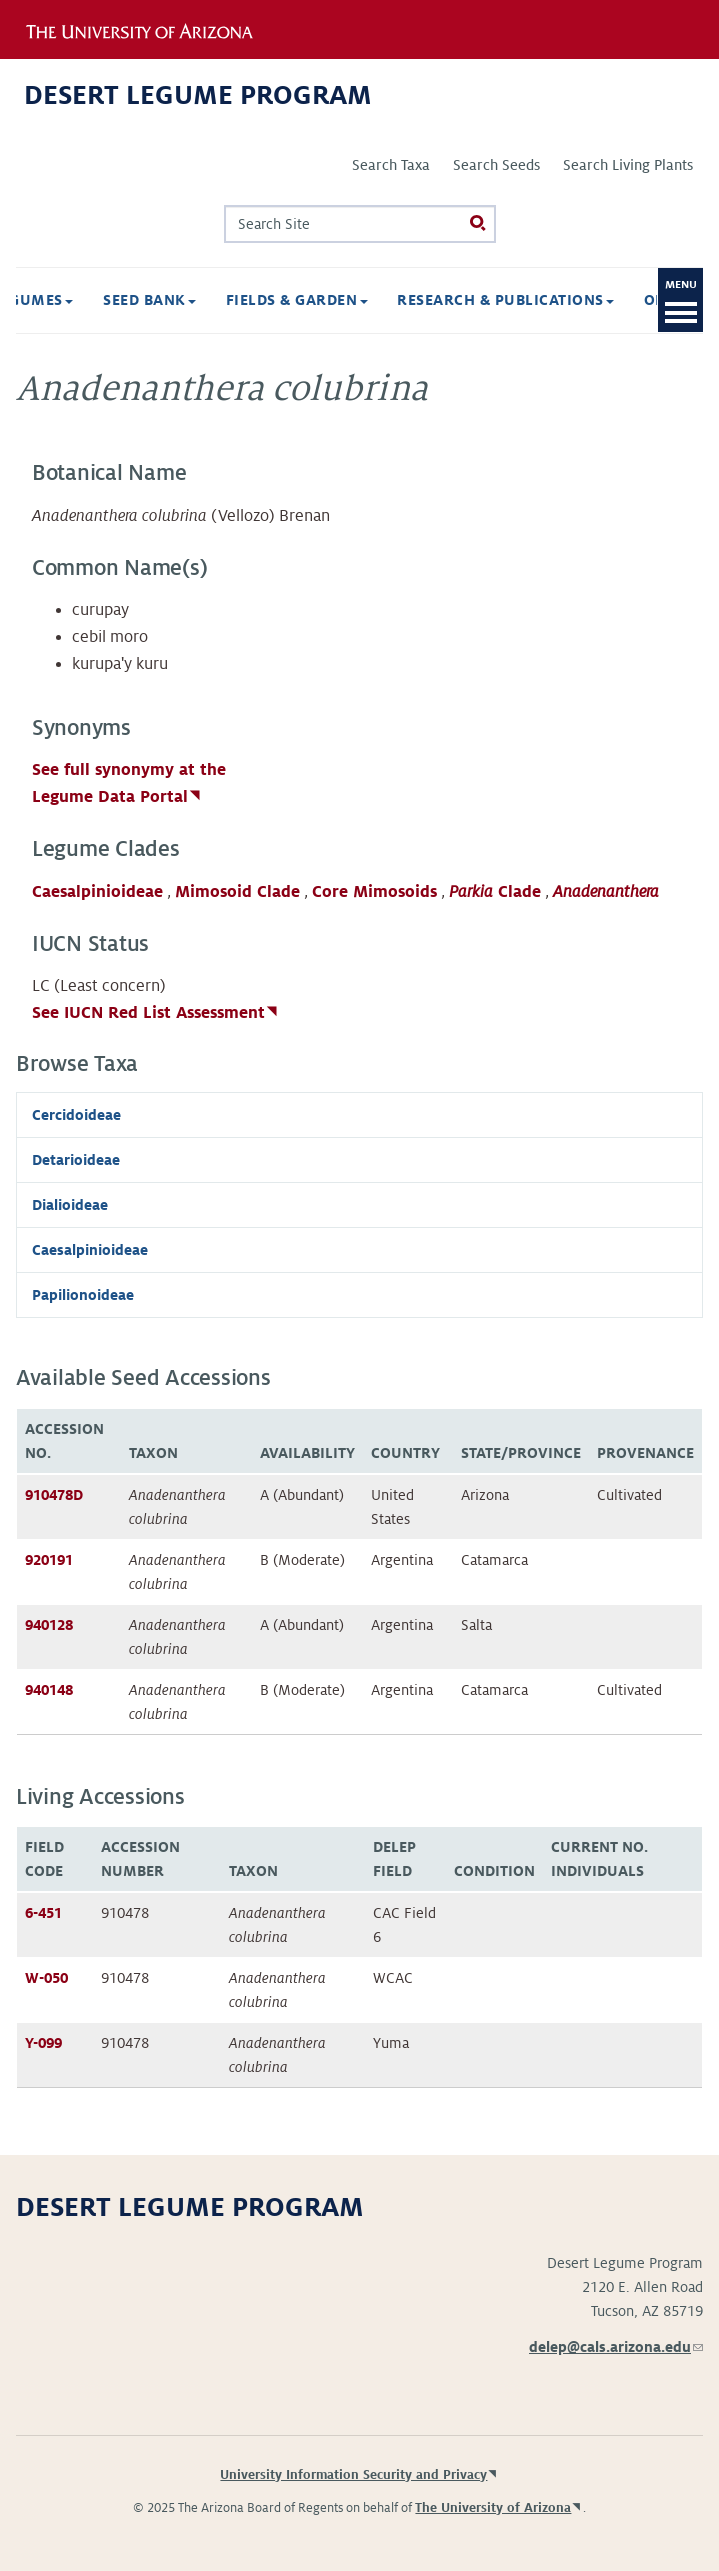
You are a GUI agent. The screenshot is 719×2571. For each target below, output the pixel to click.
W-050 (46, 1978)
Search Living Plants (628, 165)
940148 (49, 1690)
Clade (495, 892)
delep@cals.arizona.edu (616, 2347)
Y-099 (43, 2043)
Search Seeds (496, 165)
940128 (49, 1625)
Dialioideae (70, 1205)
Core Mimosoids (374, 892)
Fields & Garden (183, 300)
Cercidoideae (76, 1115)
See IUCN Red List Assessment (148, 1013)
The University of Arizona (493, 2508)
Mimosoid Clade (237, 892)
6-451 (43, 1913)
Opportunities (595, 300)
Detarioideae (76, 1160)
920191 (49, 1560)
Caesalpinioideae (97, 892)
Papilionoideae (83, 1295)
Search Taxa (391, 165)
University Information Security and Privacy (353, 2475)
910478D (54, 1495)
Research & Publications (391, 300)
